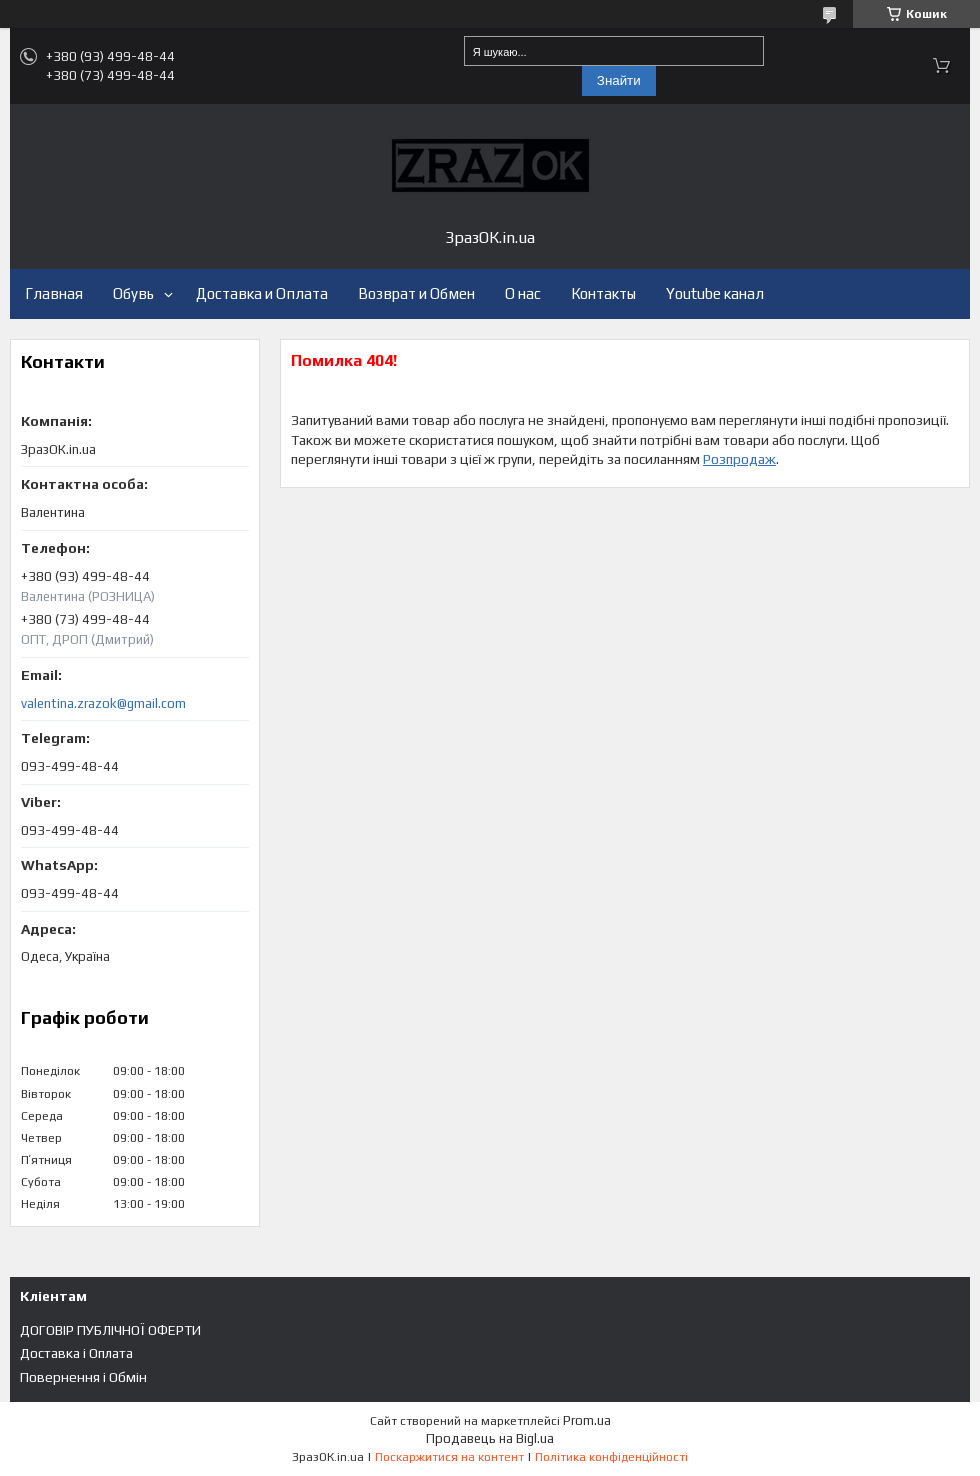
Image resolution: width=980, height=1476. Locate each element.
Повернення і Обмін (83, 1377)
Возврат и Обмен (416, 293)
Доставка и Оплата (262, 293)
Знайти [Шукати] (619, 80)
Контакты (603, 293)
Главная (54, 293)
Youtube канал (715, 293)
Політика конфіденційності (611, 1457)
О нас (523, 293)
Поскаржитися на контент (449, 1457)
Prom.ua (587, 1420)
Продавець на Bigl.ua (490, 1438)
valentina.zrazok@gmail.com (103, 703)
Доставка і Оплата (76, 1353)
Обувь (133, 293)
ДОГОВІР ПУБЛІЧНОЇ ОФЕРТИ (110, 1330)
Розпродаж (739, 459)
